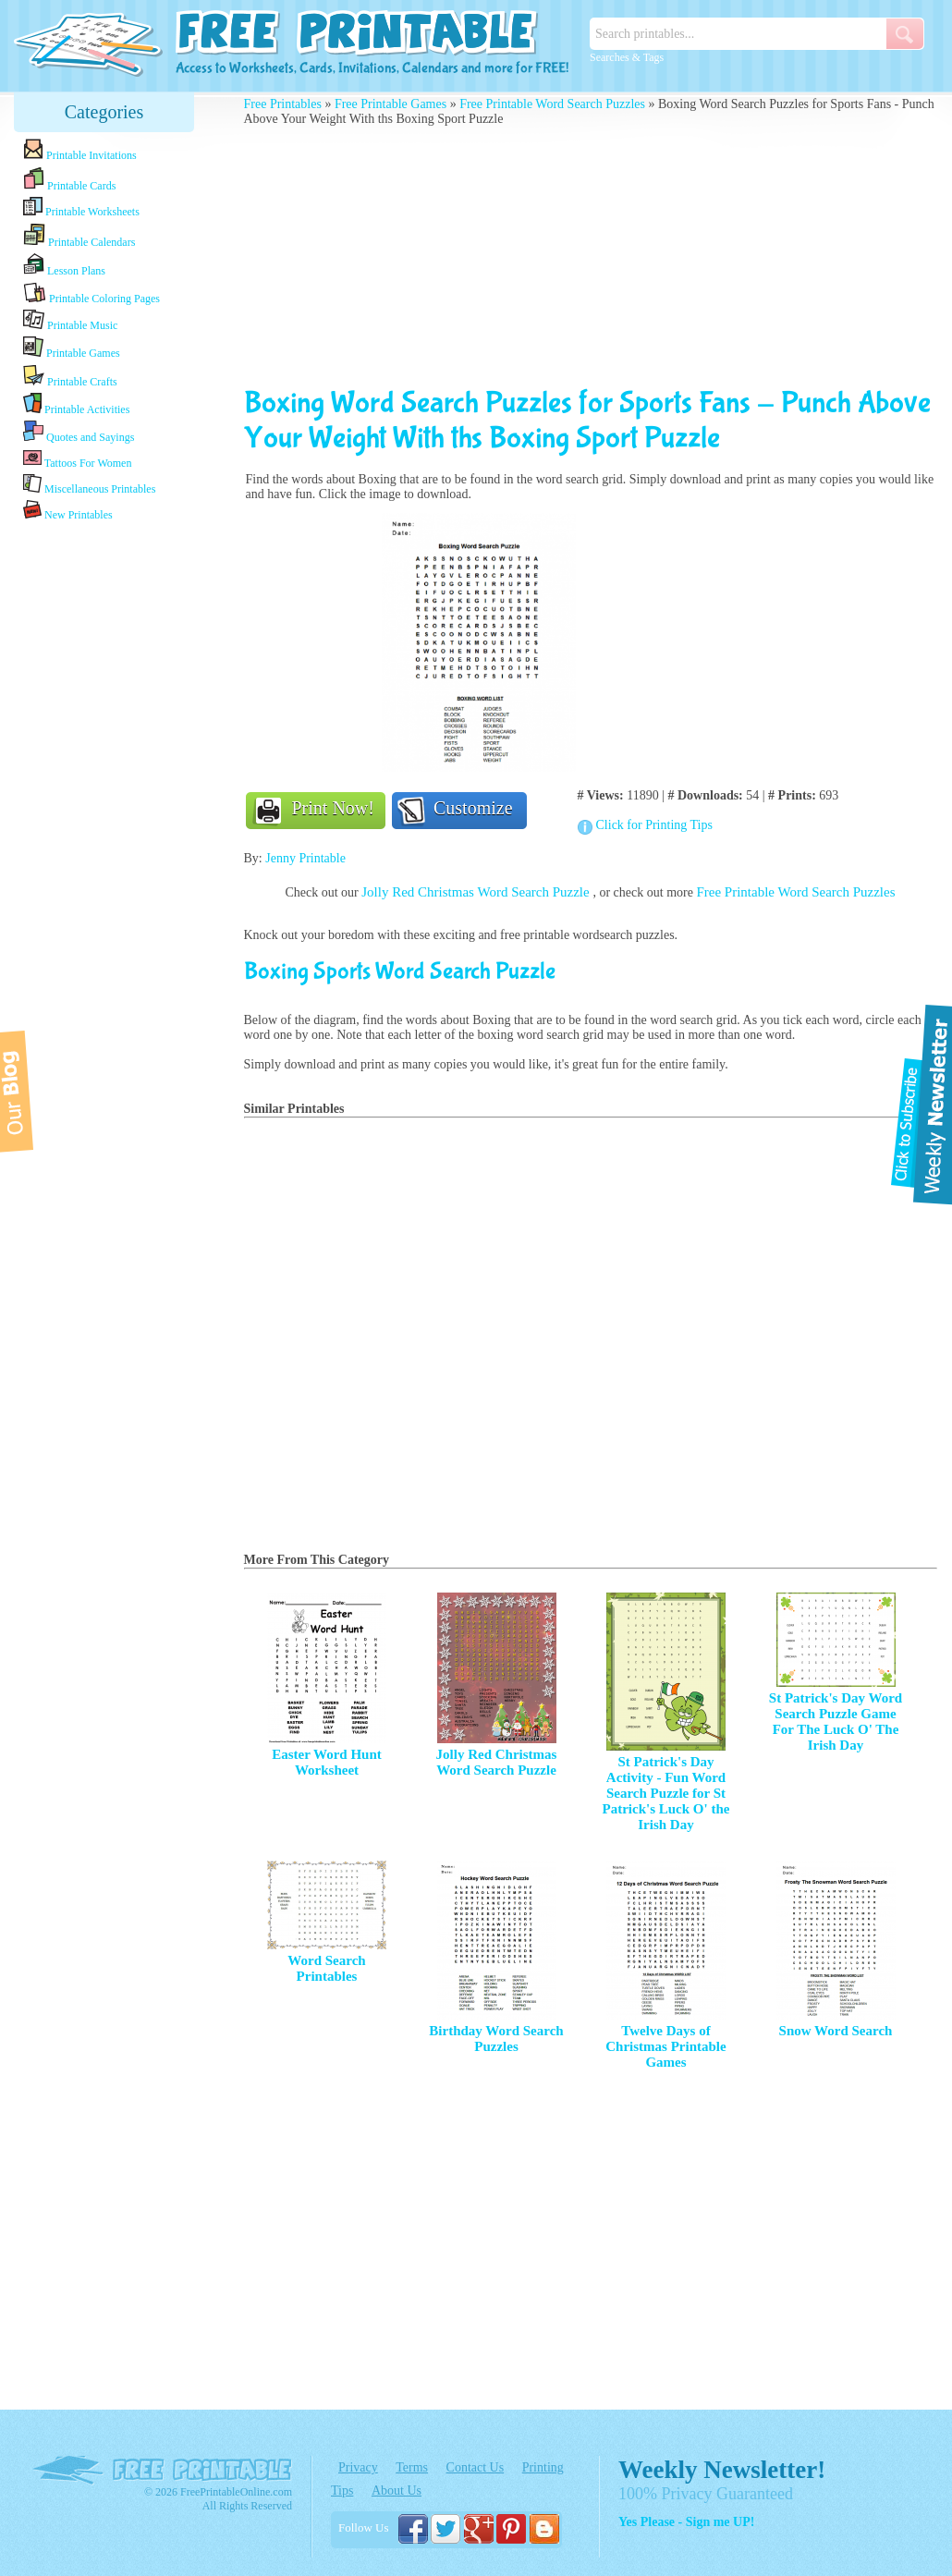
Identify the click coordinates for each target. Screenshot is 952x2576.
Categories (104, 112)
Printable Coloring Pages (91, 293)
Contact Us (475, 2467)
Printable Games (71, 348)
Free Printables (283, 104)
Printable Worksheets (81, 207)
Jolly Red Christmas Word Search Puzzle (476, 892)
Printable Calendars (79, 236)
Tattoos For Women (77, 459)
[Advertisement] (104, 816)
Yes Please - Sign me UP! (686, 2522)
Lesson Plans (64, 265)
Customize (473, 808)
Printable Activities (76, 404)
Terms (412, 2467)
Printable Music (70, 321)
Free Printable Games (390, 104)
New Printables (68, 510)
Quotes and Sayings (78, 432)
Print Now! (333, 808)
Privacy (358, 2467)
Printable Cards (69, 179)
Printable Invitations (80, 150)
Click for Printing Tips (654, 825)
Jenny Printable (305, 858)
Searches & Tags (627, 57)
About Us (396, 2490)
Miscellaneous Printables (89, 484)
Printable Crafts (70, 376)
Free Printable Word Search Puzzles (552, 104)
